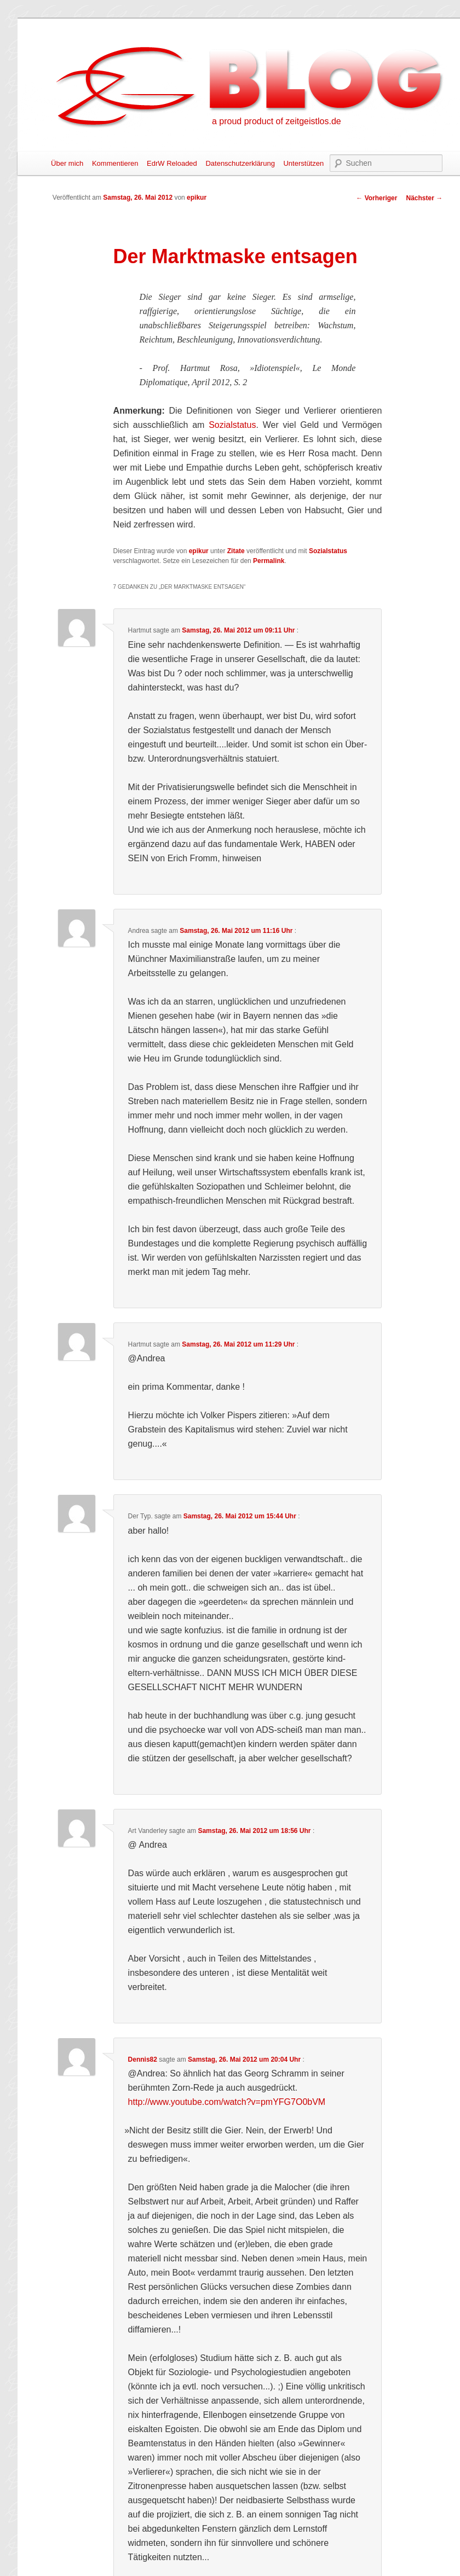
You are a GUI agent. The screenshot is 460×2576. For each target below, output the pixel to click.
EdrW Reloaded (172, 163)
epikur (196, 197)
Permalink (268, 561)
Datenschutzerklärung (239, 163)
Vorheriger (376, 198)
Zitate (236, 551)
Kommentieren (115, 163)
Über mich (67, 163)
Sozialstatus (232, 425)
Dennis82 (142, 2059)
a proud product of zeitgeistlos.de (276, 121)
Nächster (424, 198)
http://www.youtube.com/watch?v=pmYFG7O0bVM (227, 2102)
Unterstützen (303, 163)
